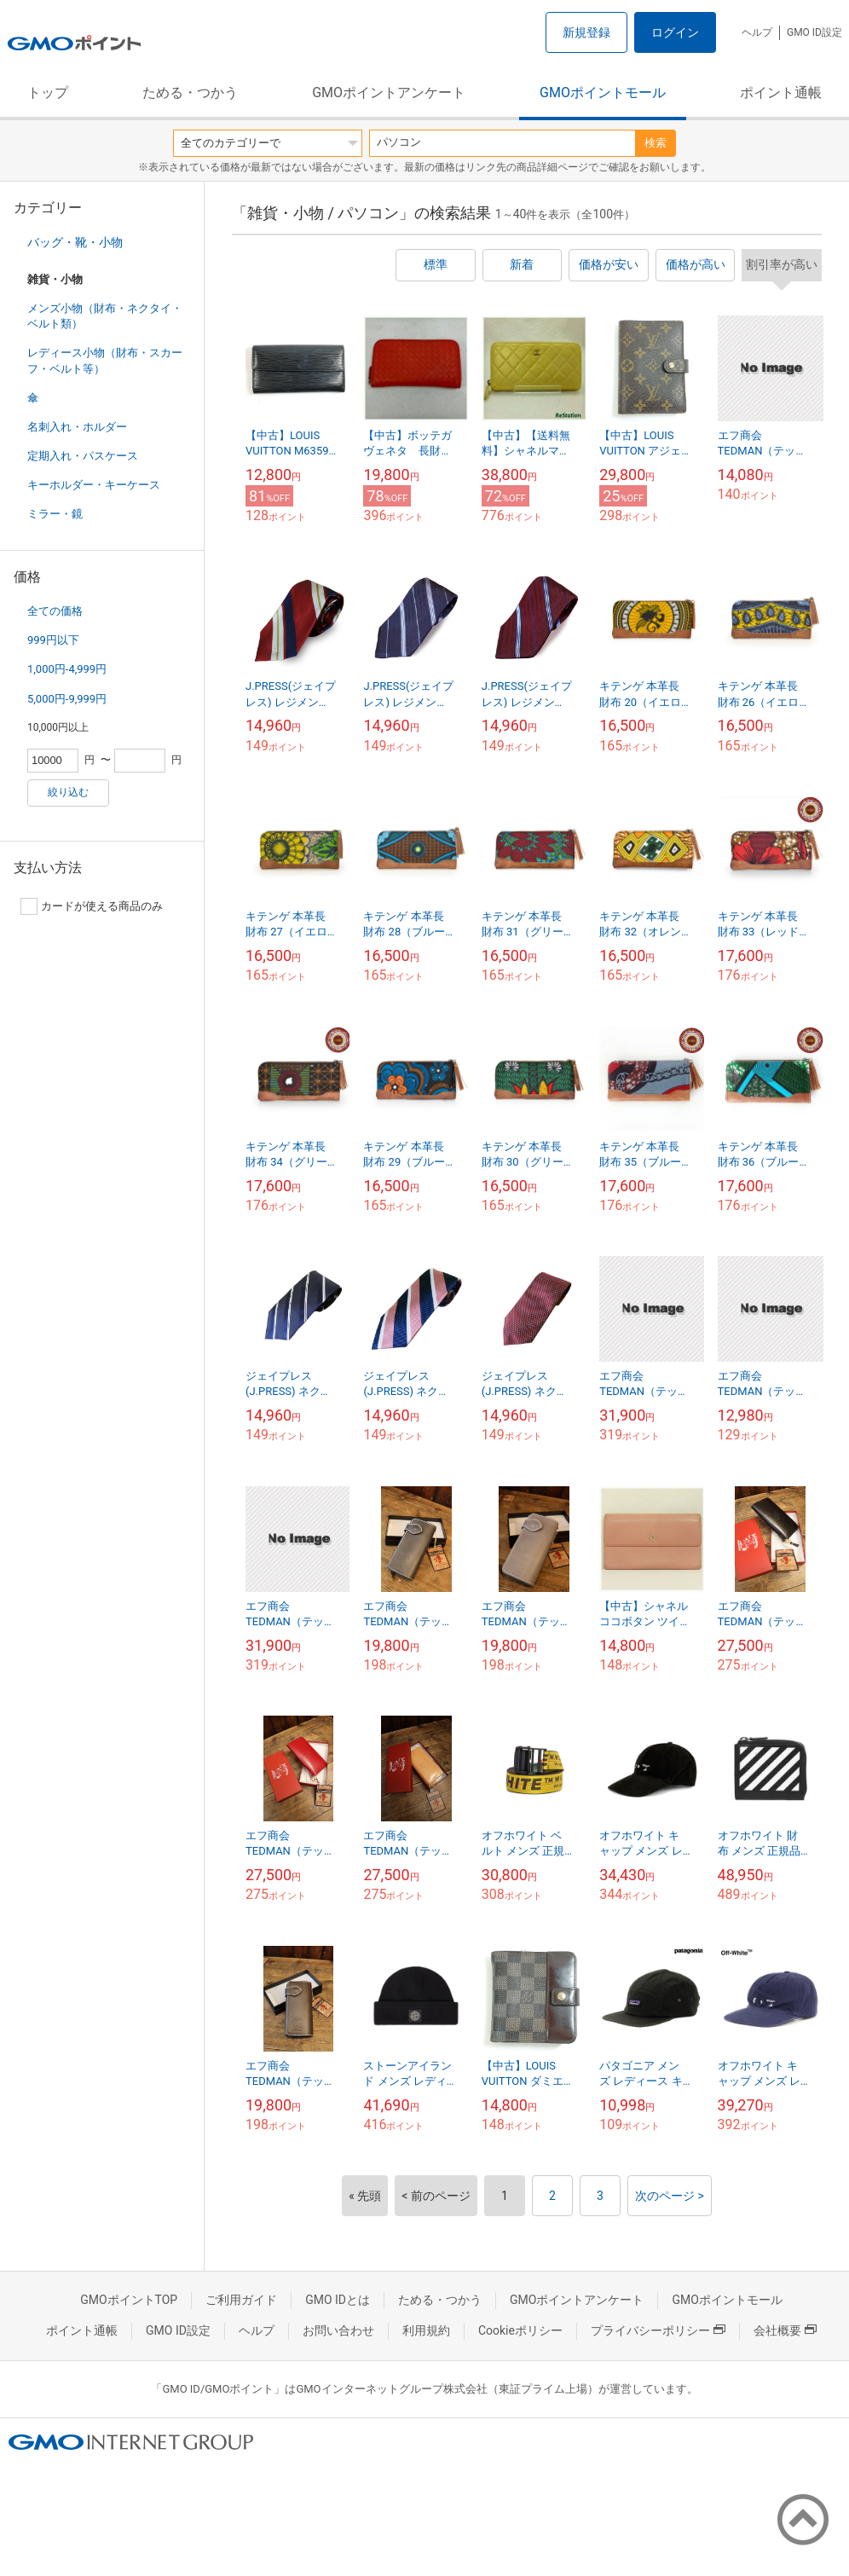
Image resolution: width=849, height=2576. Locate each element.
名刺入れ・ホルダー (77, 426)
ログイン (675, 32)
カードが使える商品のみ (91, 906)
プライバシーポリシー (658, 2330)
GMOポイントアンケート (388, 92)
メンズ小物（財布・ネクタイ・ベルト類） (104, 316)
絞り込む (68, 792)
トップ (47, 92)
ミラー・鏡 (55, 513)
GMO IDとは (337, 2300)
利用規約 (426, 2330)
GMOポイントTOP (128, 2300)
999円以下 (53, 640)
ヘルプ (757, 32)
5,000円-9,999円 (67, 698)
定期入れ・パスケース (82, 455)
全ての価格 (55, 611)
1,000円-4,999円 (67, 669)
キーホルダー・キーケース (93, 484)
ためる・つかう (190, 92)
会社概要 (785, 2330)
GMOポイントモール (603, 92)
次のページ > (669, 2196)
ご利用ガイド (241, 2300)
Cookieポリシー (520, 2330)
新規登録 (586, 32)
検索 (655, 142)
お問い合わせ (338, 2330)
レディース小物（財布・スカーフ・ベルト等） (104, 360)
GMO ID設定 (814, 32)
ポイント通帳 (781, 92)
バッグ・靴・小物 (75, 242)
